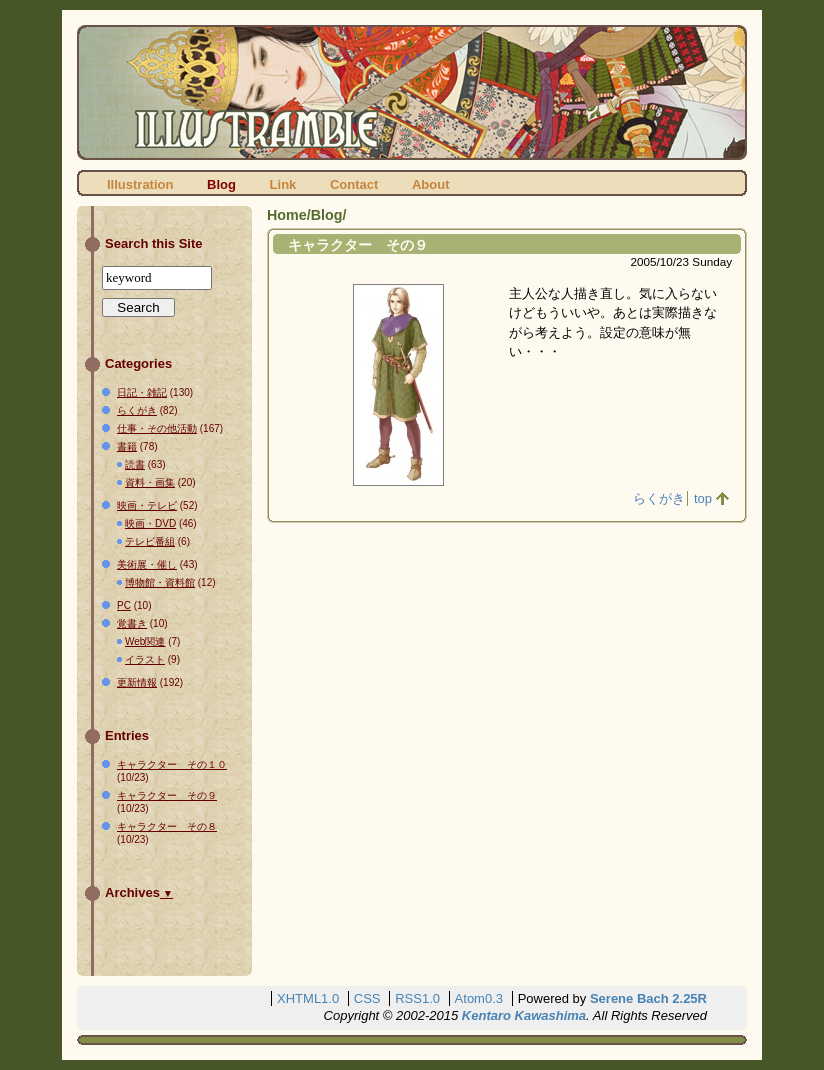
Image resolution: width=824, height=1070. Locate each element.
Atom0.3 (479, 998)
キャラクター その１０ (172, 764)
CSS (367, 998)
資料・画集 (150, 482)
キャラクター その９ (358, 245)
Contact (354, 184)
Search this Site (154, 243)
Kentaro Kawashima (524, 1015)
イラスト (145, 659)
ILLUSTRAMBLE (412, 92)
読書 (135, 464)
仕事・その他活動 (157, 428)
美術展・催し (147, 564)
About (431, 184)
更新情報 (137, 682)
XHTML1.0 (308, 998)
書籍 (127, 446)
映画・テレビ (147, 505)
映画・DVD (150, 523)
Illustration (140, 184)
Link (283, 184)
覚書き (132, 623)
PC (124, 605)
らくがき (659, 498)
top (703, 498)
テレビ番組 (150, 541)
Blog (221, 184)
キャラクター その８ (167, 826)
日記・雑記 (142, 392)
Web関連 (145, 641)
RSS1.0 (417, 998)
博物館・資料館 (160, 582)
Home (287, 215)
